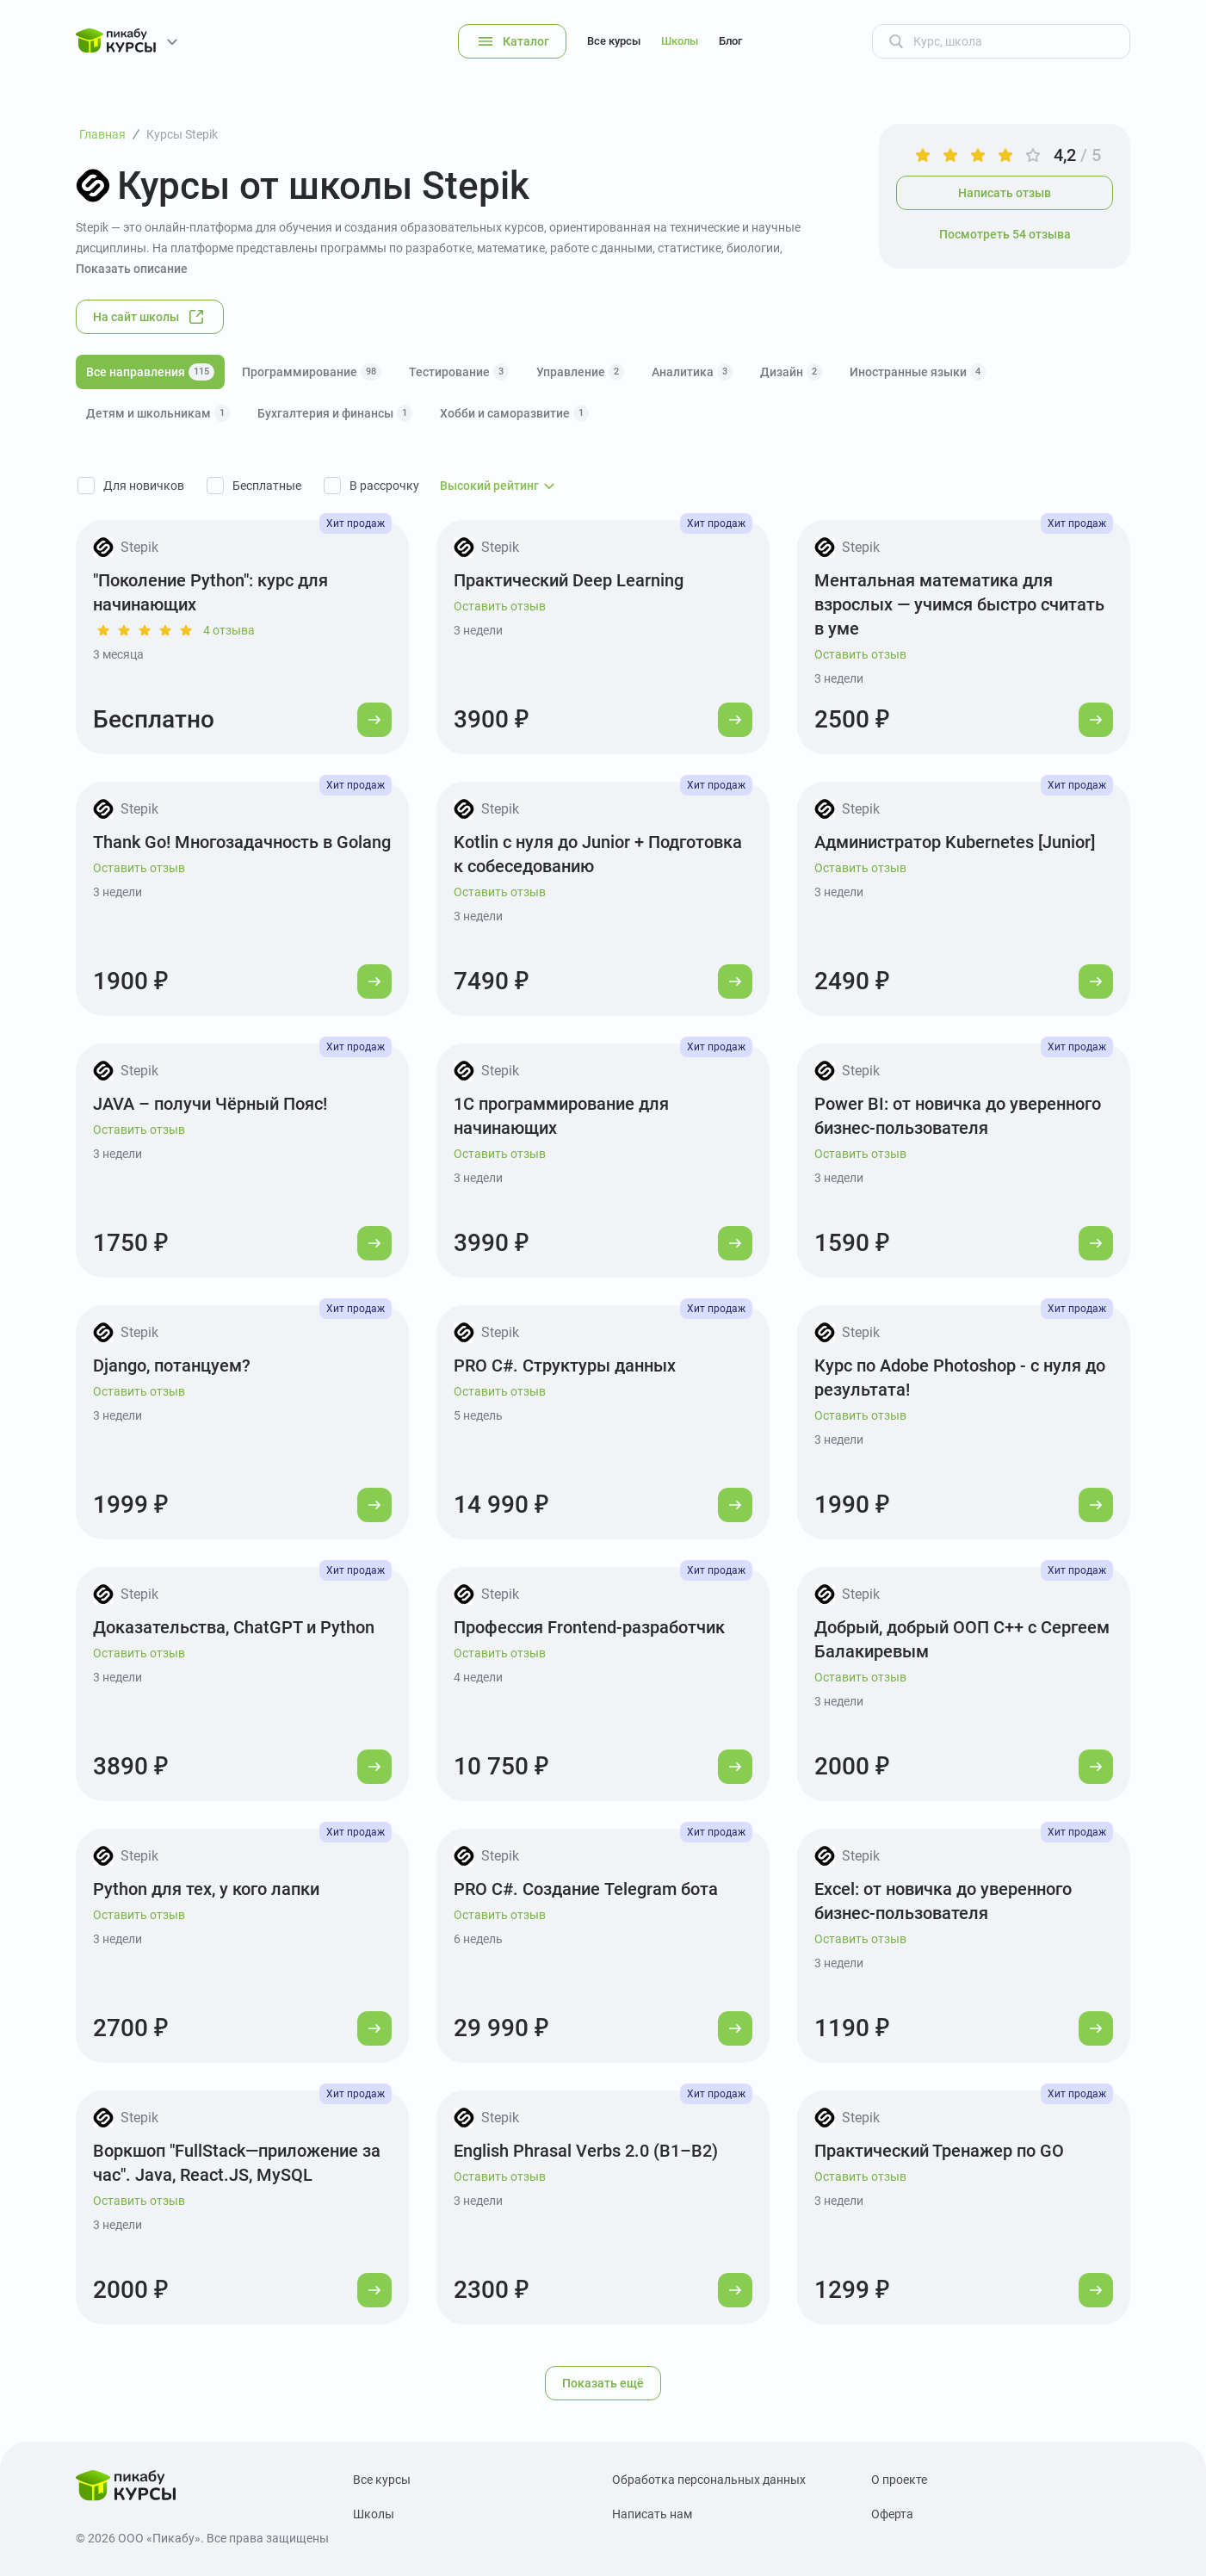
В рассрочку (384, 485)
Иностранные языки (918, 372)
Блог (730, 40)
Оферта (892, 2514)
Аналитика (692, 372)
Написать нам (652, 2514)
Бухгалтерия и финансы (334, 413)
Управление (580, 372)
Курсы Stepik (182, 134)
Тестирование (459, 372)
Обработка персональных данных (709, 2479)
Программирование (311, 372)
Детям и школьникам (158, 413)
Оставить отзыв (500, 606)
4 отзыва (229, 630)
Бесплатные (266, 485)
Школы (679, 40)
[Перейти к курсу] (374, 720)
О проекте (899, 2479)
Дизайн (791, 372)
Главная (102, 134)
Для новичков (143, 485)
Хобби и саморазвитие (514, 413)
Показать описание (132, 269)
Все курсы (613, 40)
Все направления (150, 372)
